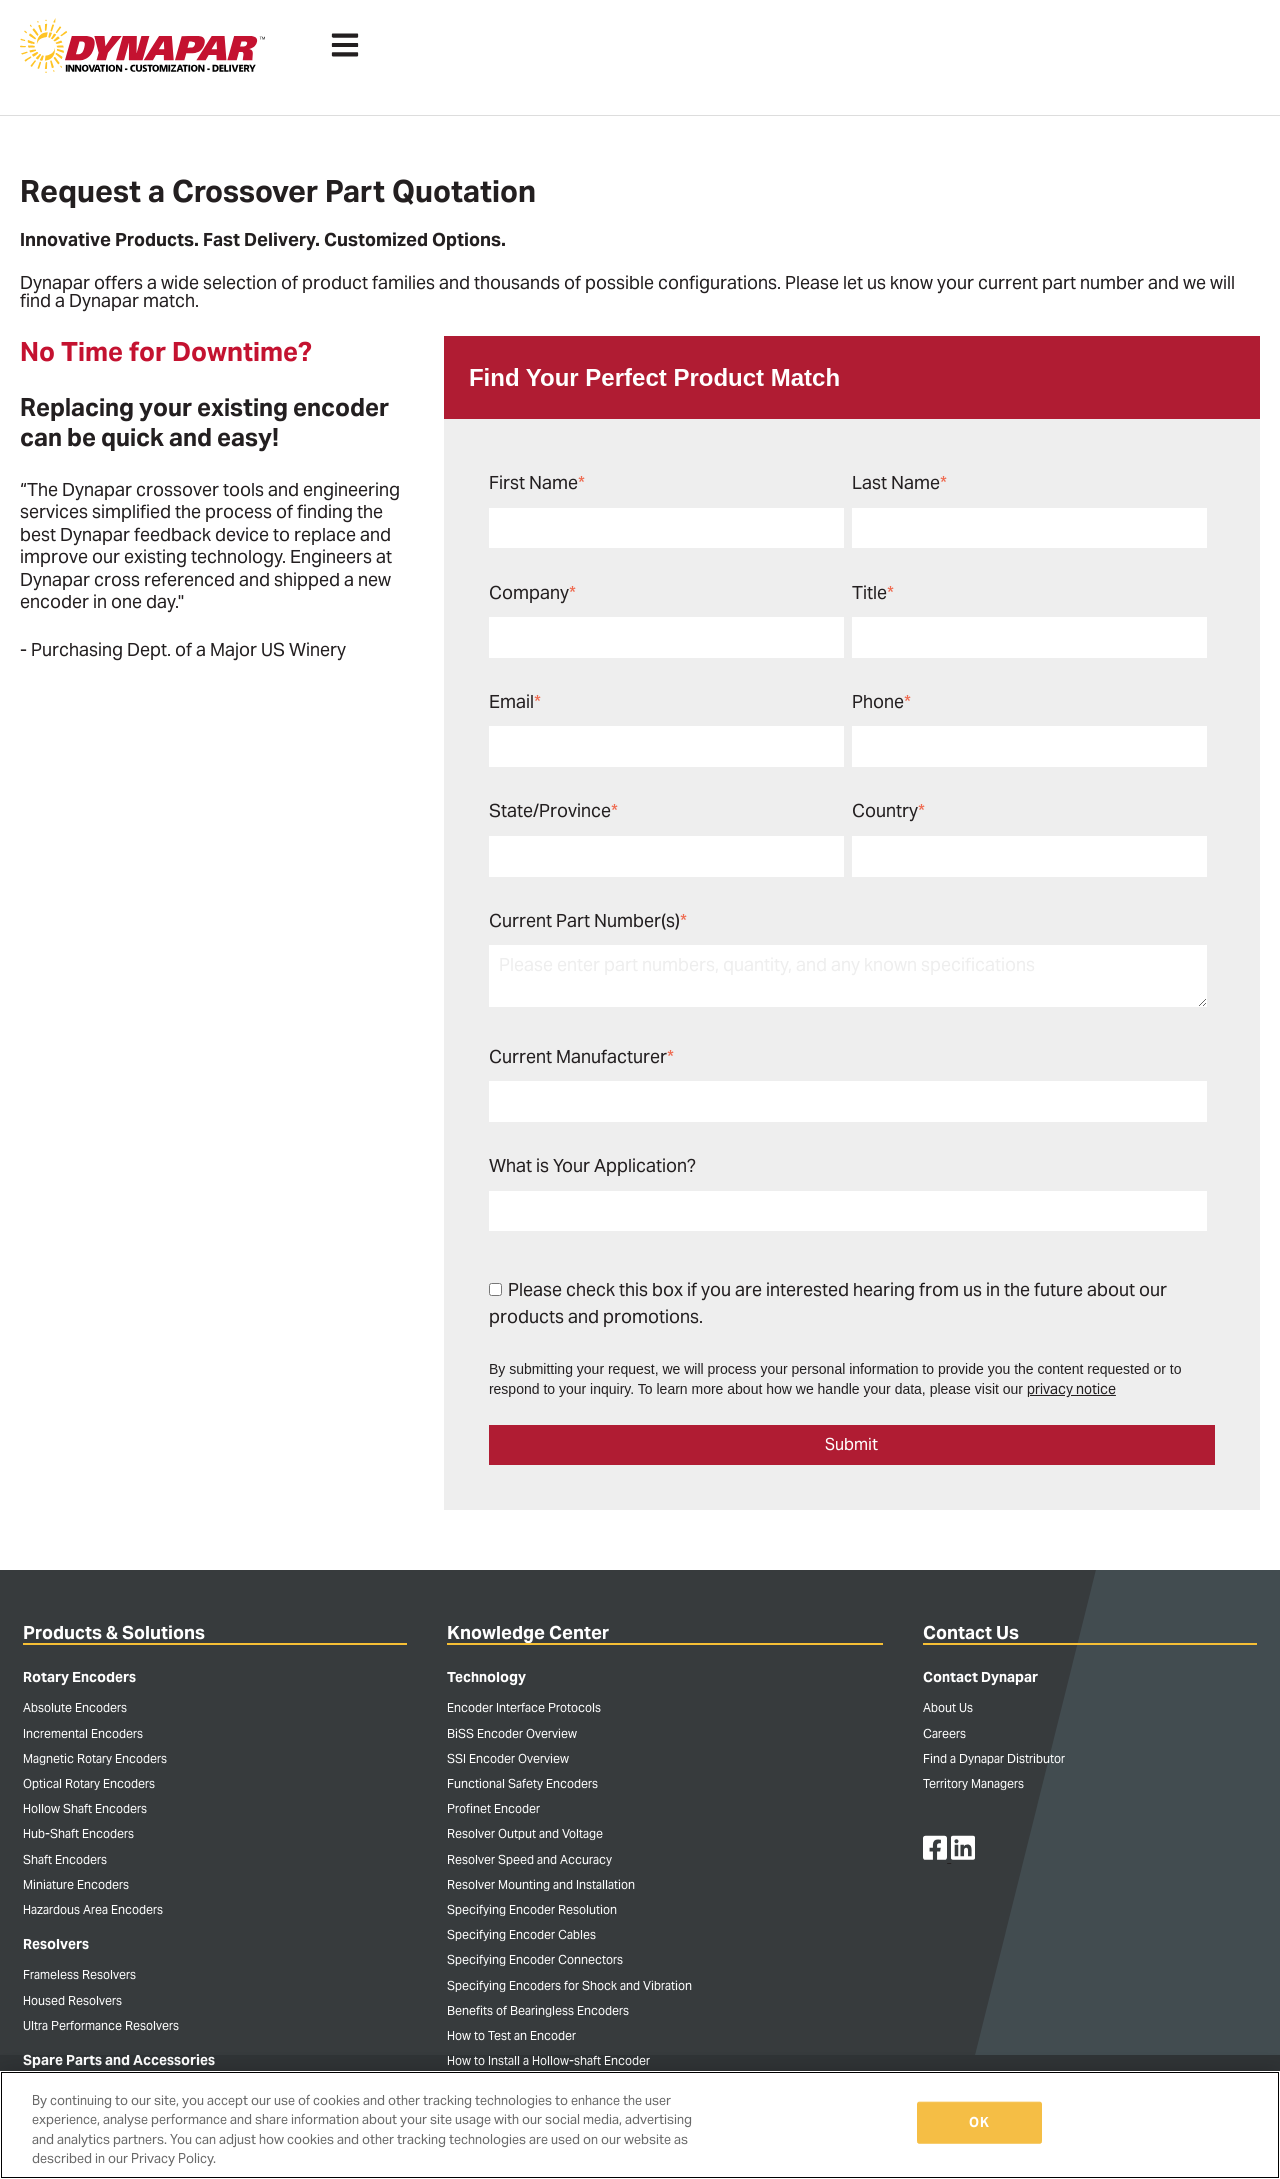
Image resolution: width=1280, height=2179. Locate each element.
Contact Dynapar (980, 1677)
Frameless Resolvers (79, 1974)
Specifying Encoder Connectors (535, 1959)
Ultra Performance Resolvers (101, 2025)
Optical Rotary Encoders (89, 1783)
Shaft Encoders (65, 1859)
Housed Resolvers (72, 2000)
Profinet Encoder (493, 1808)
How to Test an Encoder (511, 2035)
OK (978, 2122)
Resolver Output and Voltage (525, 1833)
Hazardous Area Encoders (93, 1909)
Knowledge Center (528, 1632)
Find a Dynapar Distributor (994, 1758)
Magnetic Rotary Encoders (95, 1758)
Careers (944, 1733)
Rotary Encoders (79, 1677)
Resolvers (56, 1944)
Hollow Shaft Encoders (85, 1808)
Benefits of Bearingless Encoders (538, 2010)
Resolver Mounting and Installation (541, 1884)
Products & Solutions (114, 1632)
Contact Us (971, 1632)
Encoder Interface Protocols (524, 1707)
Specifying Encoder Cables (521, 1934)
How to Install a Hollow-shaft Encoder (548, 2060)
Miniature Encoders (76, 1884)
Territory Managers (973, 1783)
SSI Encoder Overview (508, 1758)
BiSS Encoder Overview (512, 1733)
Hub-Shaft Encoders (78, 1833)
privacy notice (1071, 1389)
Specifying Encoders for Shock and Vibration (569, 1985)
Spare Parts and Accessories (119, 2060)
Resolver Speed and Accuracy (529, 1859)
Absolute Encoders (75, 1707)
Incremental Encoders (83, 1733)
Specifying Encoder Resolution (532, 1909)
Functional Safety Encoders (522, 1783)
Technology (486, 1677)
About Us (948, 1707)
